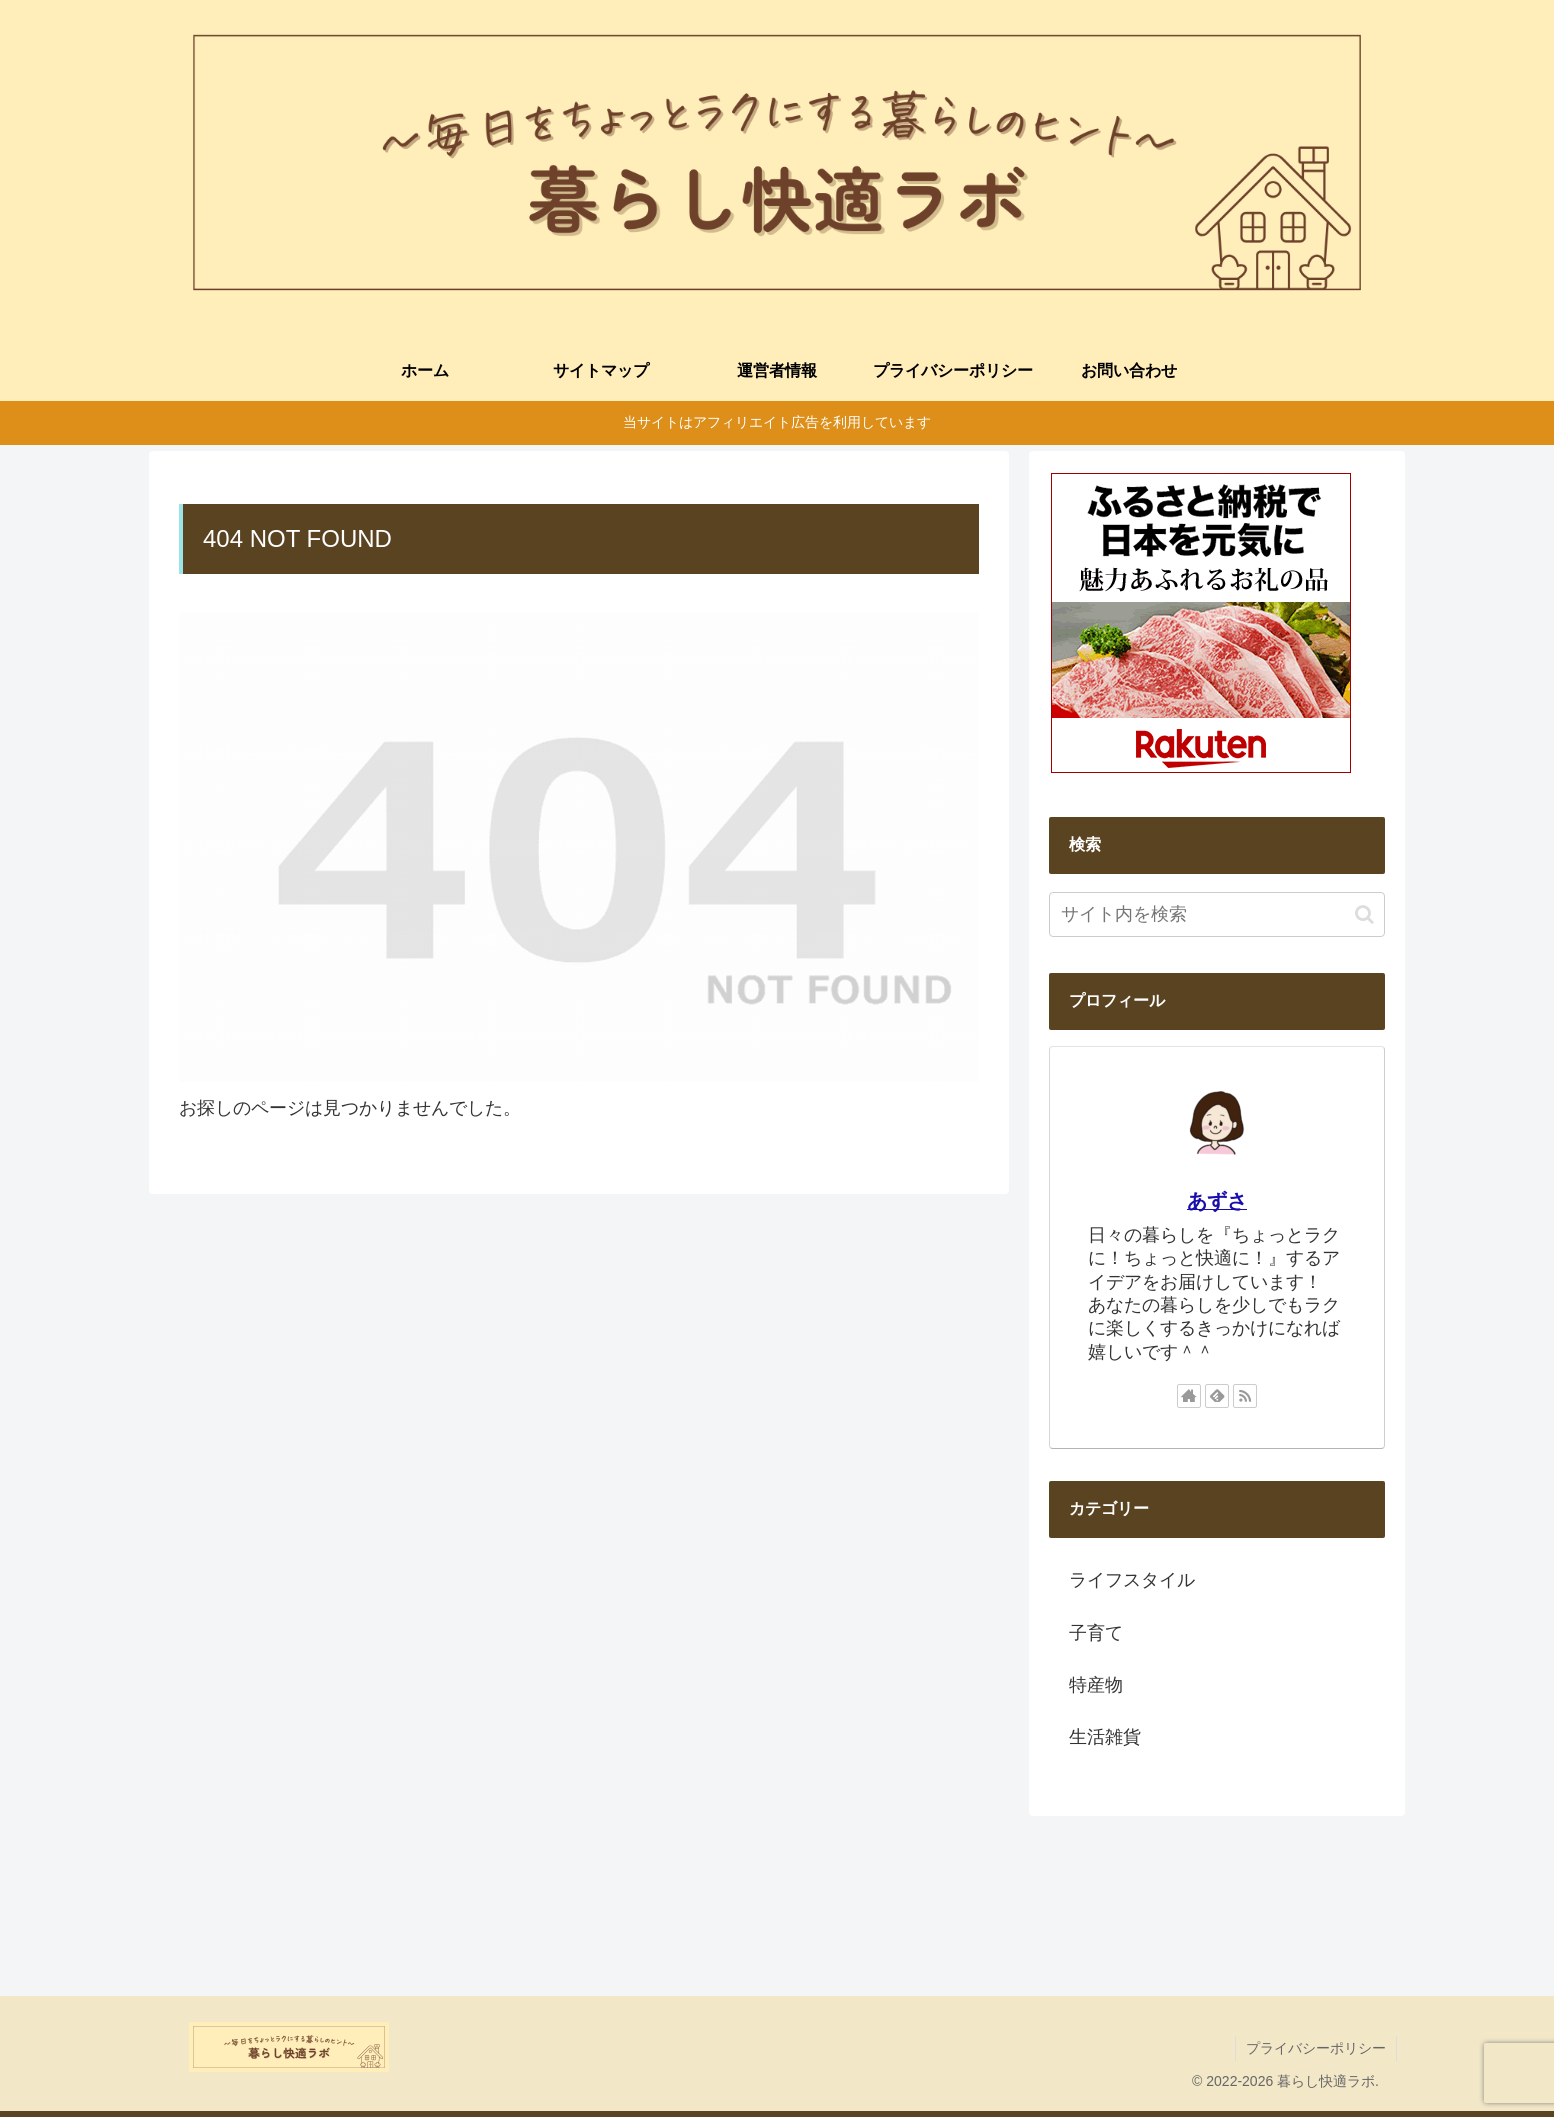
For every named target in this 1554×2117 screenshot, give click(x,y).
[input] (1217, 914)
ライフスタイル (1132, 1580)
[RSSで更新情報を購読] (1245, 1396)
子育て (1096, 1633)
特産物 (1096, 1685)
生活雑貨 (1105, 1737)
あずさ (1217, 1201)
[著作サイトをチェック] (1189, 1396)
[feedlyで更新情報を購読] (1217, 1396)
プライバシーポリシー (1316, 2048)
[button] (1364, 914)
